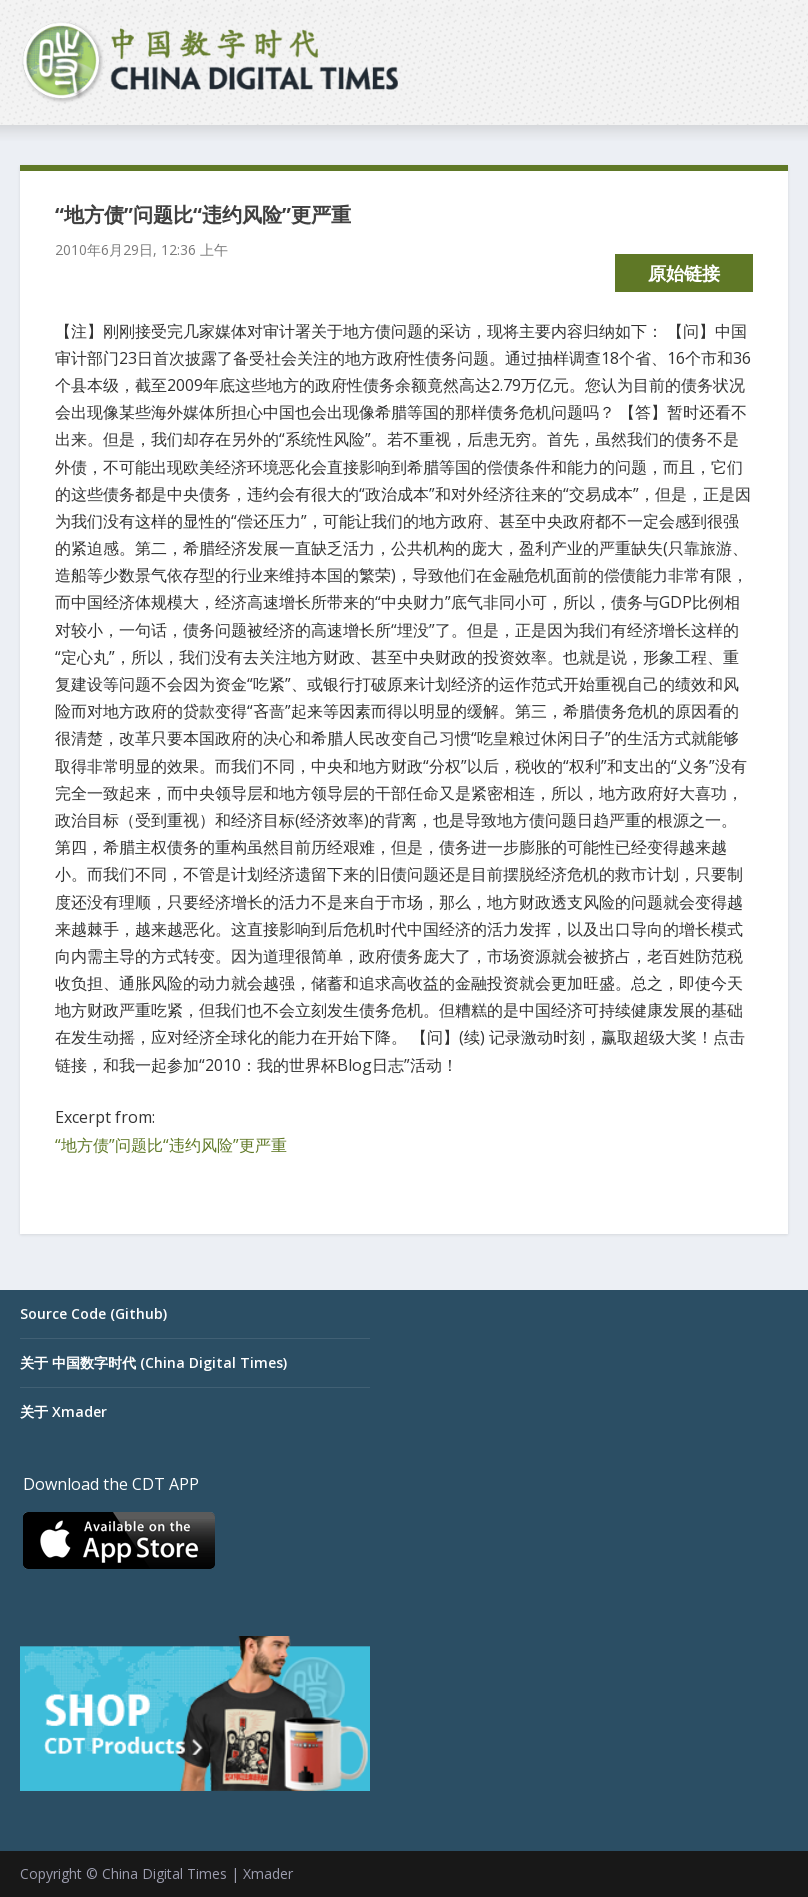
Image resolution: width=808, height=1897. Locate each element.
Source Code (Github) (93, 1313)
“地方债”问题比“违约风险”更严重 (171, 1145)
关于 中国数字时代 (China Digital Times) (153, 1362)
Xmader (268, 1873)
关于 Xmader (63, 1411)
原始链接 (684, 273)
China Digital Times (164, 1873)
